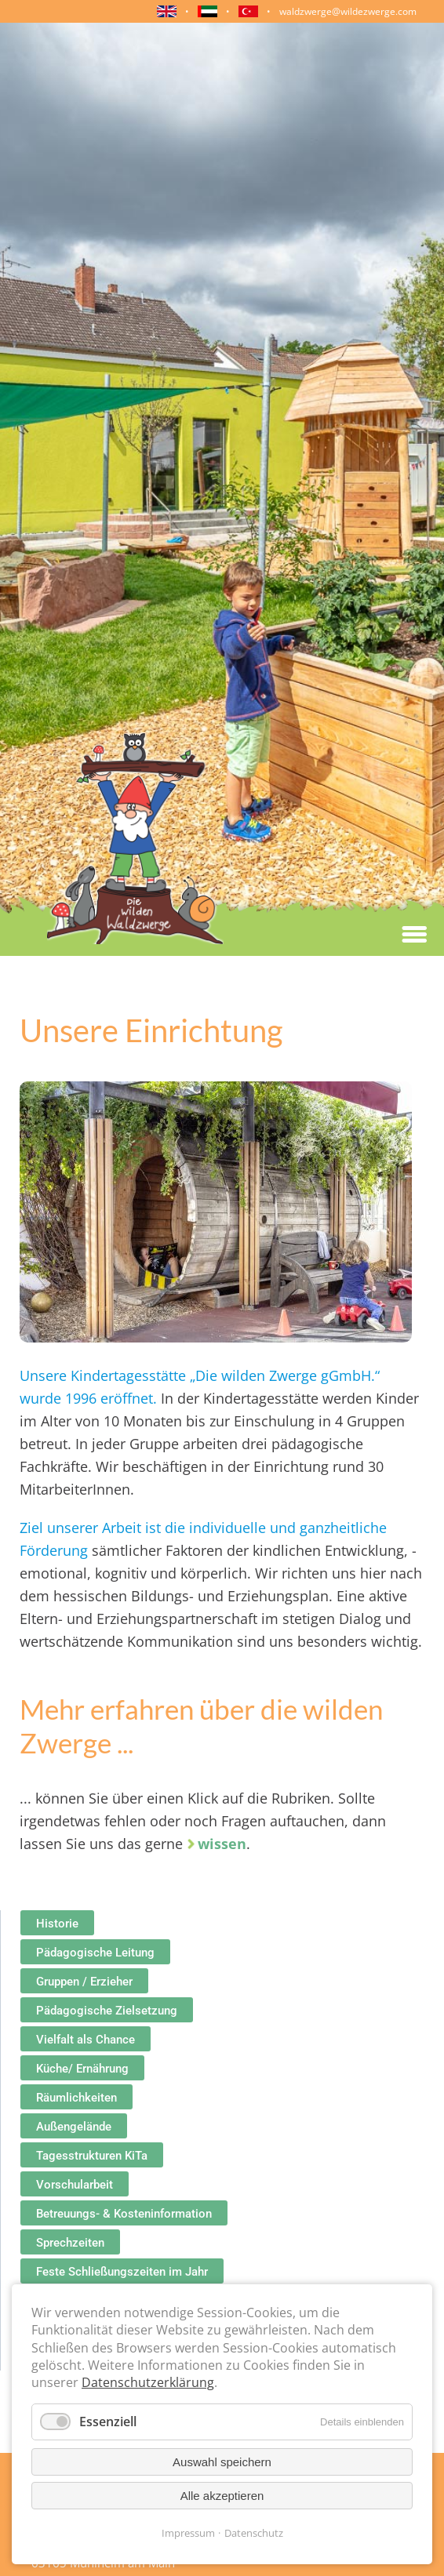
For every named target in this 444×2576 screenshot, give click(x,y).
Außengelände (73, 2127)
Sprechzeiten (70, 2243)
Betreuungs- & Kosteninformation (124, 2214)
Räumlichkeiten (76, 2098)
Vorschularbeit (74, 2185)
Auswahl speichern (222, 2462)
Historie (57, 1924)
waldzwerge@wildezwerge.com (348, 11)
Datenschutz (253, 2533)
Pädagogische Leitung (95, 1953)
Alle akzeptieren (222, 2495)
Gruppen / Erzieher (84, 1982)
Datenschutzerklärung (148, 2382)
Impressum (188, 2533)
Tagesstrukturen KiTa (91, 2156)
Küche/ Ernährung (82, 2069)
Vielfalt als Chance (85, 2040)
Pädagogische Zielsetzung (106, 2011)
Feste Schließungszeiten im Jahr (122, 2272)
